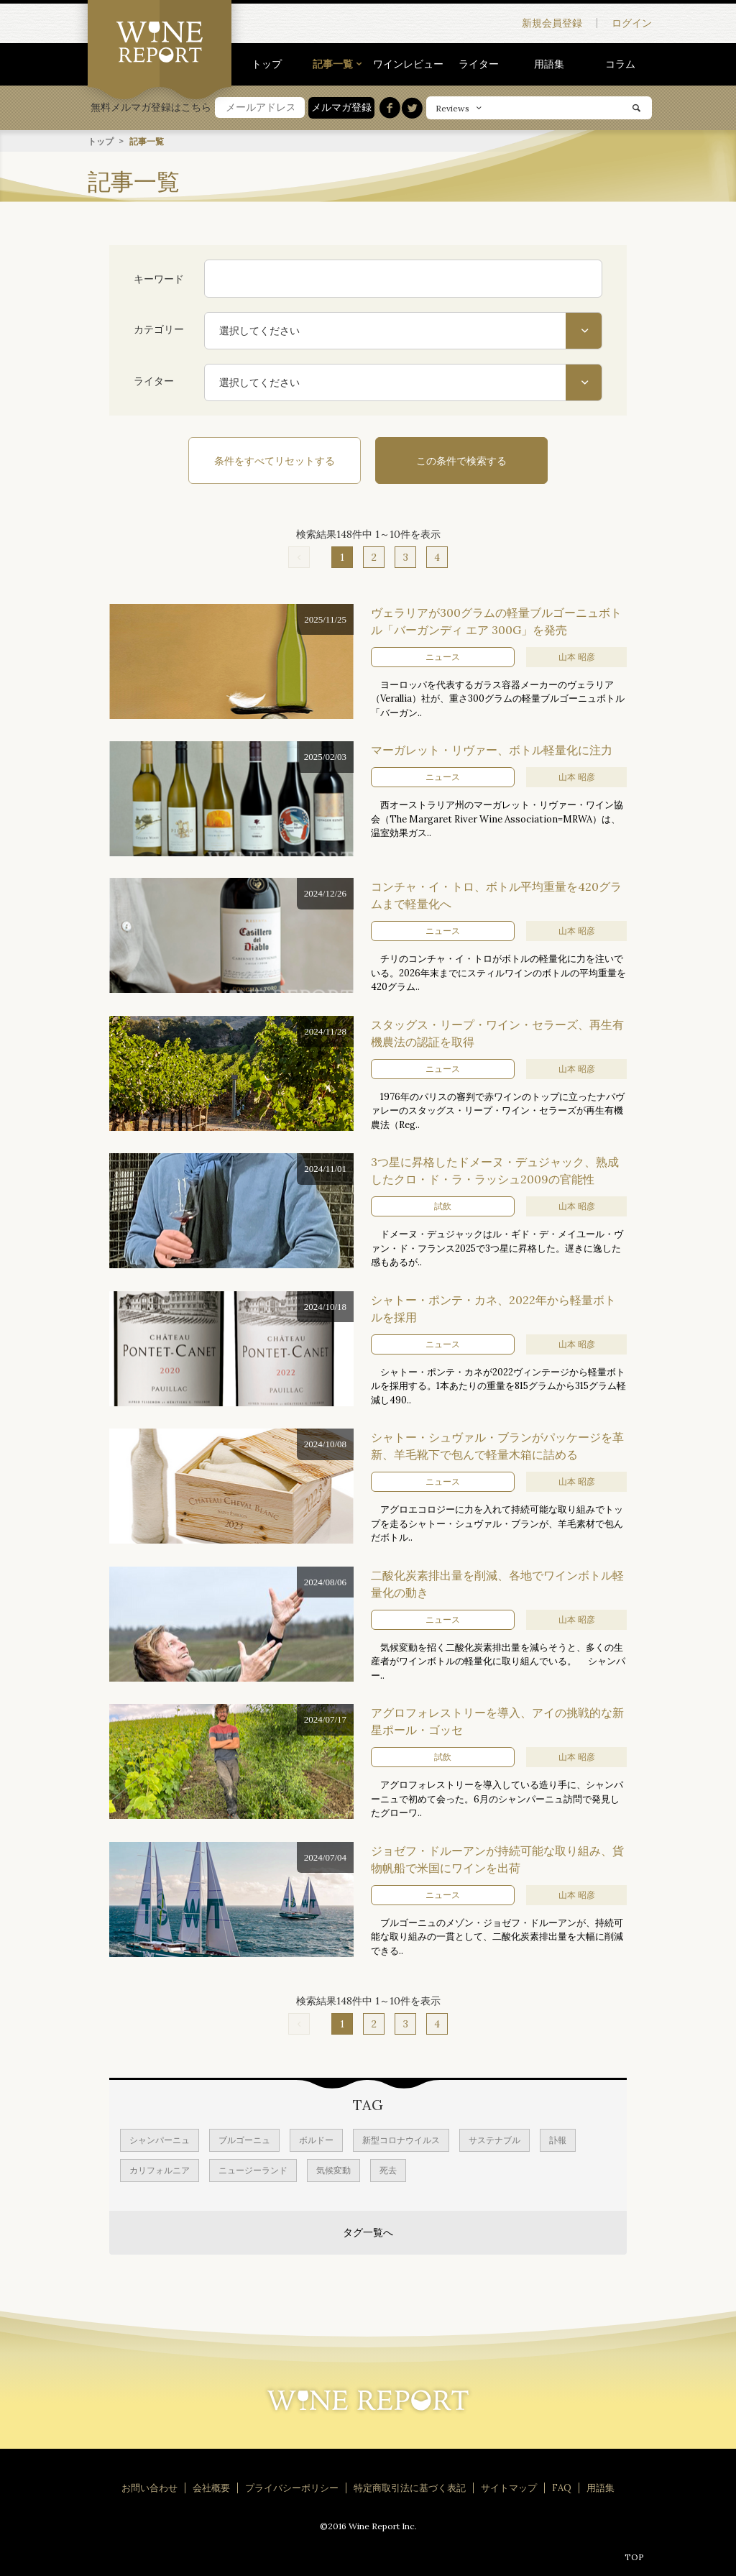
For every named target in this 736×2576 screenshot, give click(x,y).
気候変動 (333, 2169)
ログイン (632, 23)
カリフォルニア (159, 2169)
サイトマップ (509, 2487)
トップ (267, 64)
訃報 (557, 2139)
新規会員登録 (552, 23)
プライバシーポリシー (292, 2487)
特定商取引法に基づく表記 (410, 2487)
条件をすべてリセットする (274, 460)
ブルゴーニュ (244, 2139)
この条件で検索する (461, 460)
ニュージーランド (253, 2169)
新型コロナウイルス (401, 2139)
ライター (479, 64)
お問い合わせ (149, 2487)
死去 (388, 2169)
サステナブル (494, 2139)
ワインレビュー (408, 64)
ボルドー (316, 2139)
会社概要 (211, 2487)
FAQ (561, 2487)
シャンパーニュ (159, 2139)
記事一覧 (333, 64)
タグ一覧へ (368, 2231)
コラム (620, 64)
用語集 (549, 64)
